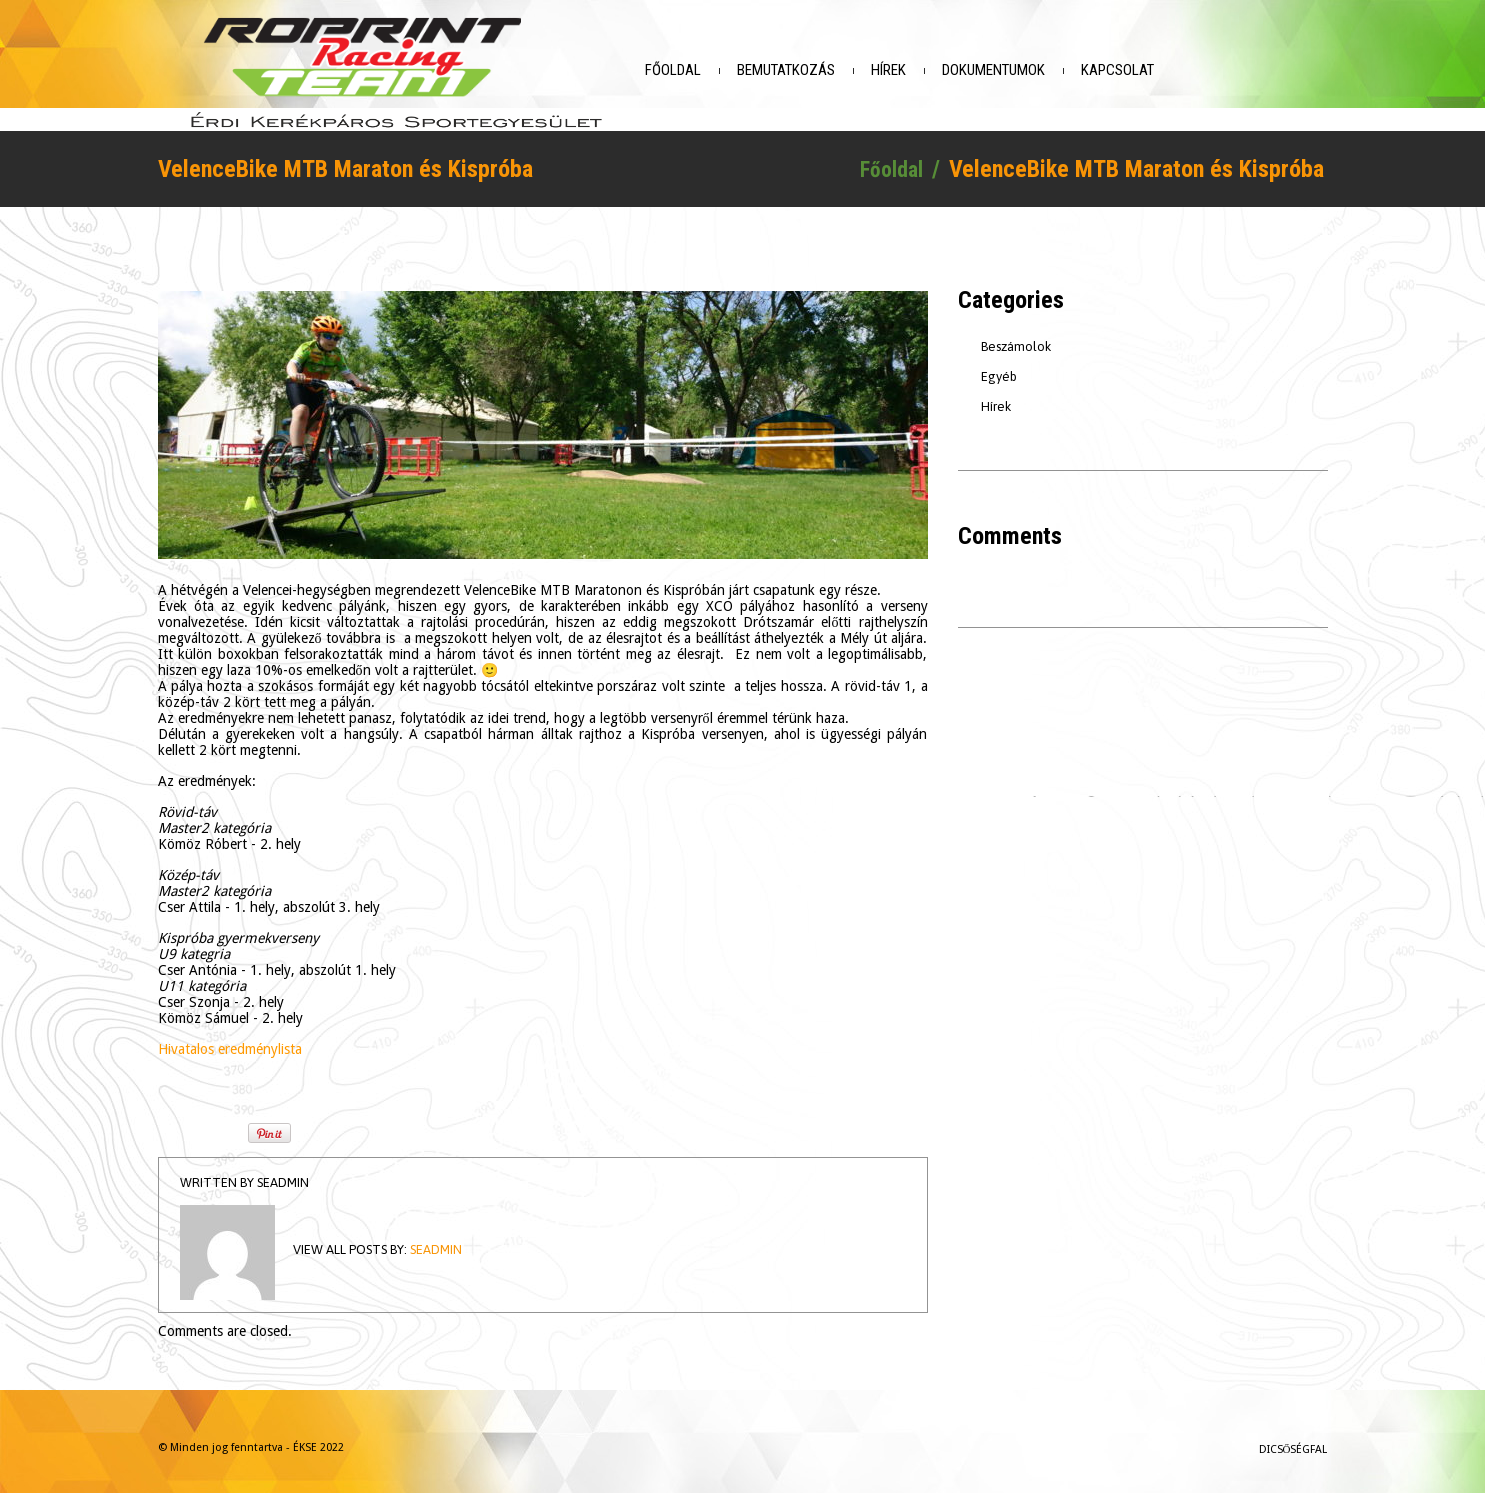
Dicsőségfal (1293, 1440)
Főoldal (710, 70)
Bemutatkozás (823, 70)
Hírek (925, 70)
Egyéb (999, 367)
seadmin (283, 1173)
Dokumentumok (1030, 70)
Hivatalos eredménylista (230, 1040)
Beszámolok (1016, 337)
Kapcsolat (1154, 70)
